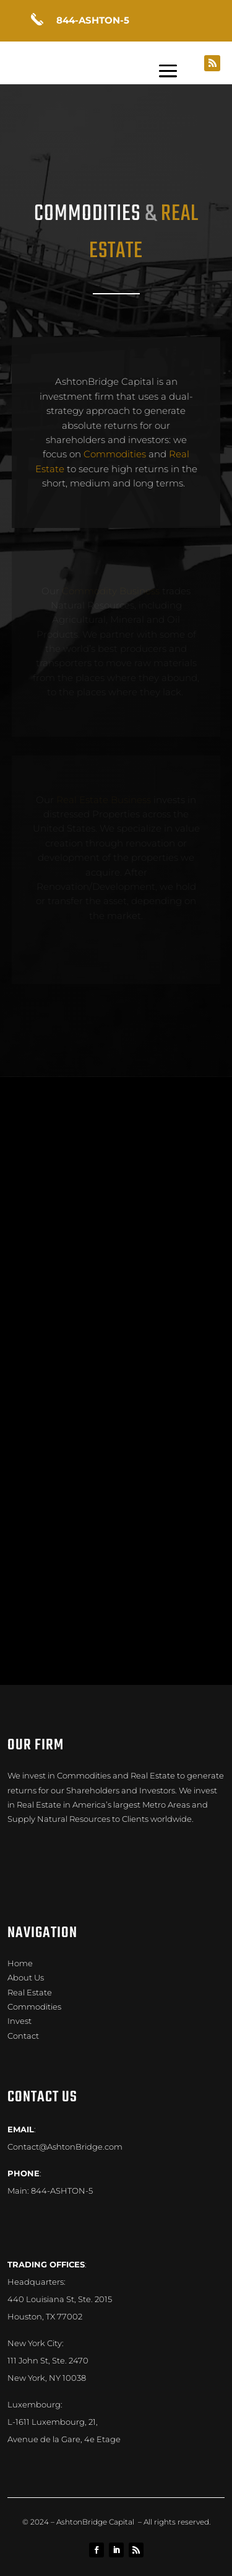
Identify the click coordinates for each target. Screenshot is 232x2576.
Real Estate (29, 1992)
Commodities (34, 2006)
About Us (25, 1977)
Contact (23, 2036)
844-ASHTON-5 (62, 2191)
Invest (19, 2021)
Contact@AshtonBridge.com (64, 2147)
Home (20, 1963)
